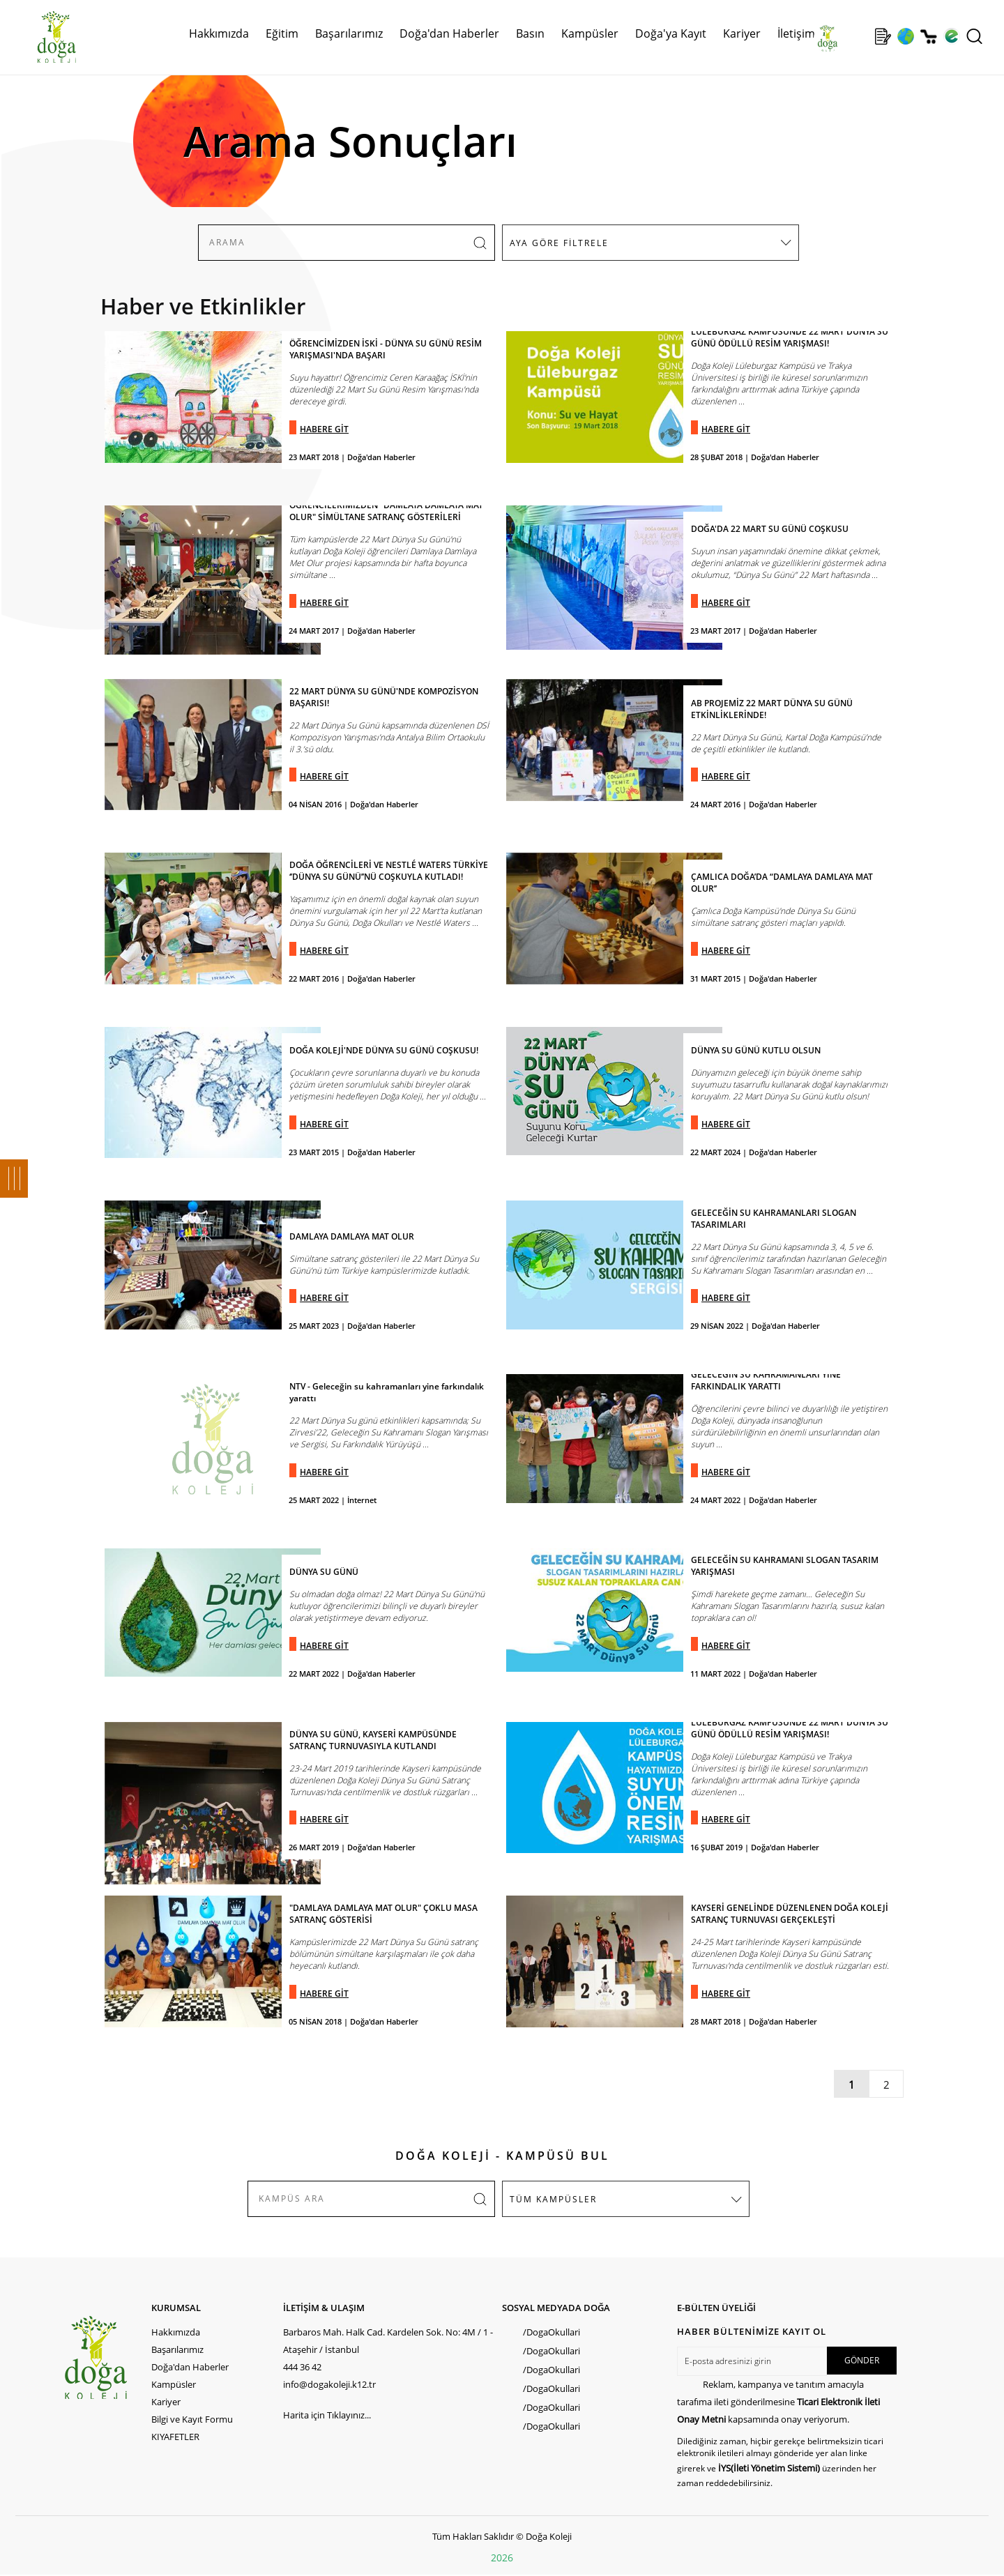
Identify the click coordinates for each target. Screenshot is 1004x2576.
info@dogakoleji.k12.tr (329, 2384)
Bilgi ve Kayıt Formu (192, 2419)
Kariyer (742, 33)
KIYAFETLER (175, 2436)
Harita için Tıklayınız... (327, 2415)
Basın (530, 33)
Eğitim (282, 33)
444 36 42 (302, 2367)
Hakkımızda (219, 33)
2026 (502, 2557)
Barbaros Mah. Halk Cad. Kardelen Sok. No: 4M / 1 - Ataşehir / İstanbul (388, 2341)
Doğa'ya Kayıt (670, 33)
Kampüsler (589, 33)
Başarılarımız (349, 33)
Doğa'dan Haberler (449, 33)
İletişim (796, 33)
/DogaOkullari (551, 2332)
